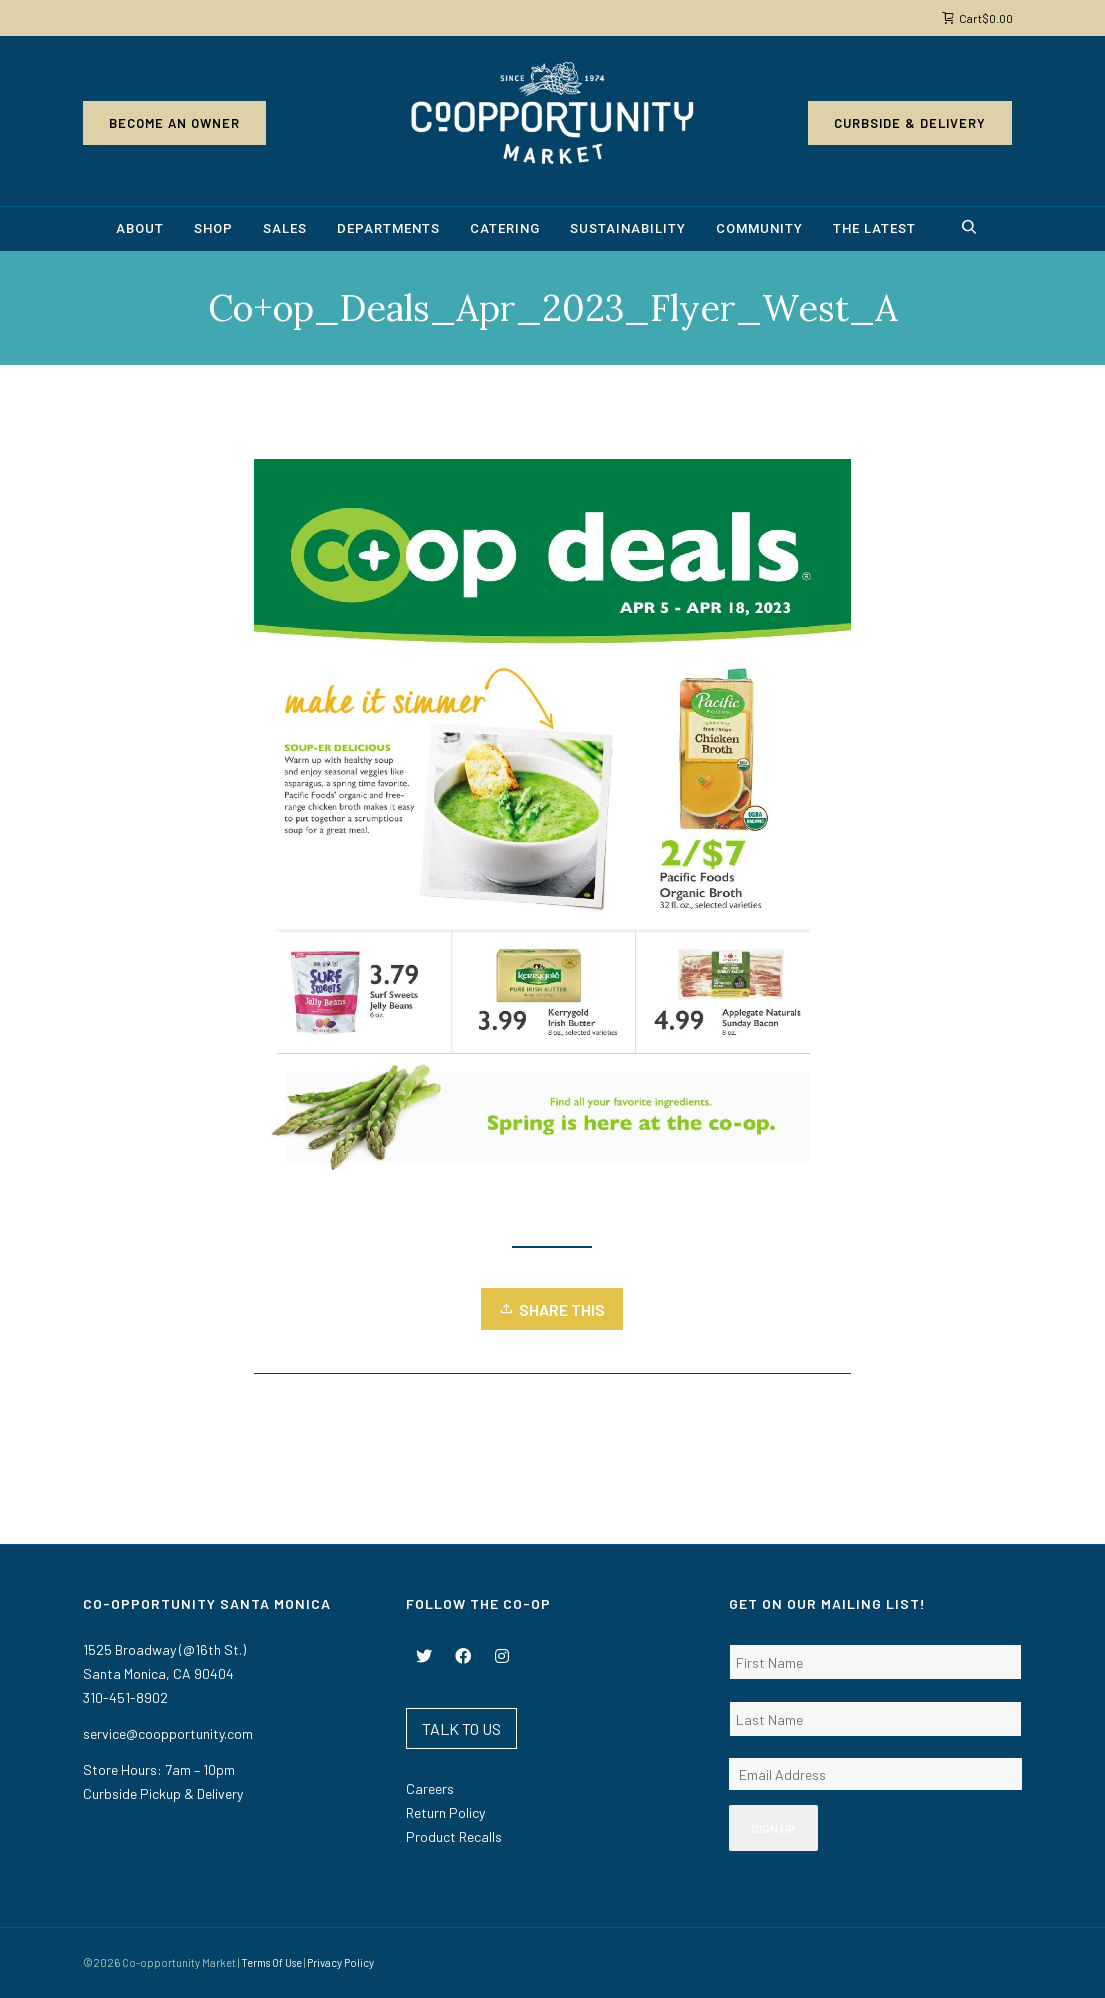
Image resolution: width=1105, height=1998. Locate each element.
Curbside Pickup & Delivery (163, 1793)
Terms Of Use (271, 1962)
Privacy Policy (340, 1962)
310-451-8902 (125, 1697)
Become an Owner (174, 123)
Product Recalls (454, 1836)
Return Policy (445, 1812)
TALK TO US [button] (461, 1728)
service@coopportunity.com (168, 1733)
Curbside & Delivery (910, 123)
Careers (430, 1788)
